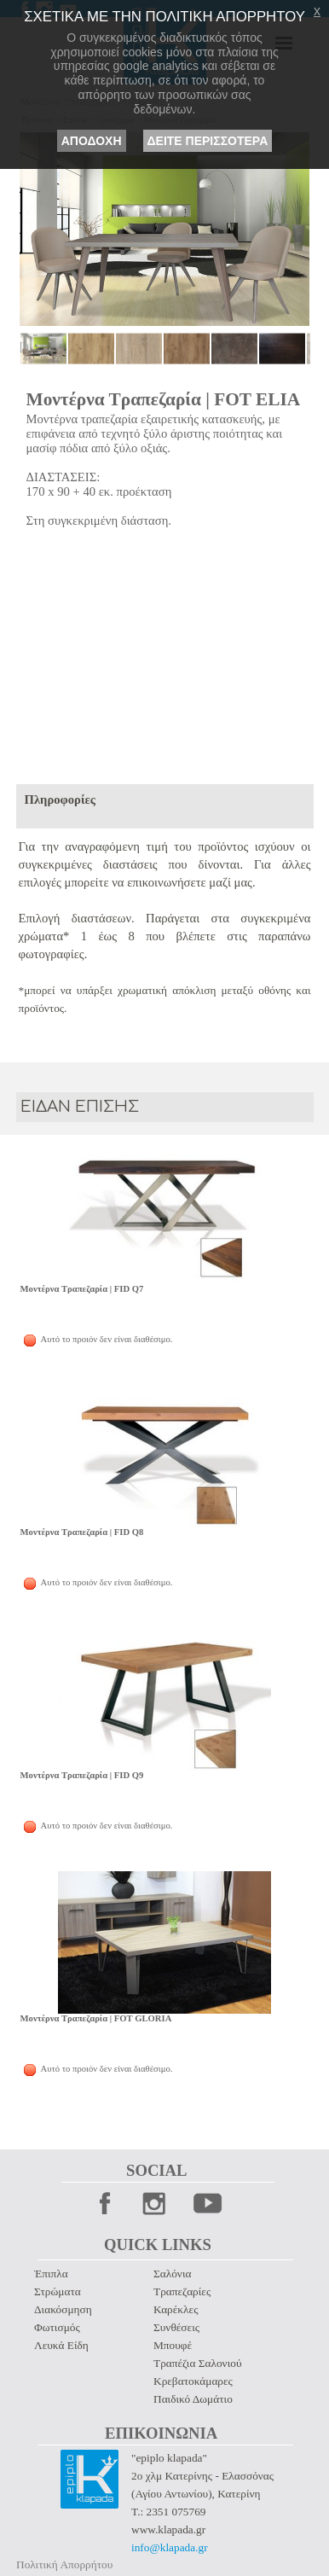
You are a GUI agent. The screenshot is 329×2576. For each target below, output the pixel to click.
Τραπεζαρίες (182, 2291)
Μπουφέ (172, 2345)
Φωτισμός (57, 2327)
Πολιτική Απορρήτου (64, 2564)
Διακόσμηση (63, 2309)
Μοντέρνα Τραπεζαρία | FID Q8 (82, 1532)
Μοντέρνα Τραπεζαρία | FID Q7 (82, 1289)
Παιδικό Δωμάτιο (193, 2399)
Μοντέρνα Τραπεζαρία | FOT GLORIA (96, 2018)
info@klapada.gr (169, 2547)
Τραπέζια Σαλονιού (197, 2363)
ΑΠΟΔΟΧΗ (91, 141)
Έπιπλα (51, 2273)
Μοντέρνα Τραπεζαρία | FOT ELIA (163, 399)
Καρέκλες (175, 2309)
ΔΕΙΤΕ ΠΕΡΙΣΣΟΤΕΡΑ (207, 141)
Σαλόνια (172, 2273)
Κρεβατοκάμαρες (193, 2381)
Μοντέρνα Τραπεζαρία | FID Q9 (82, 1775)
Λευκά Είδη (61, 2345)
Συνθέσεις (176, 2327)
